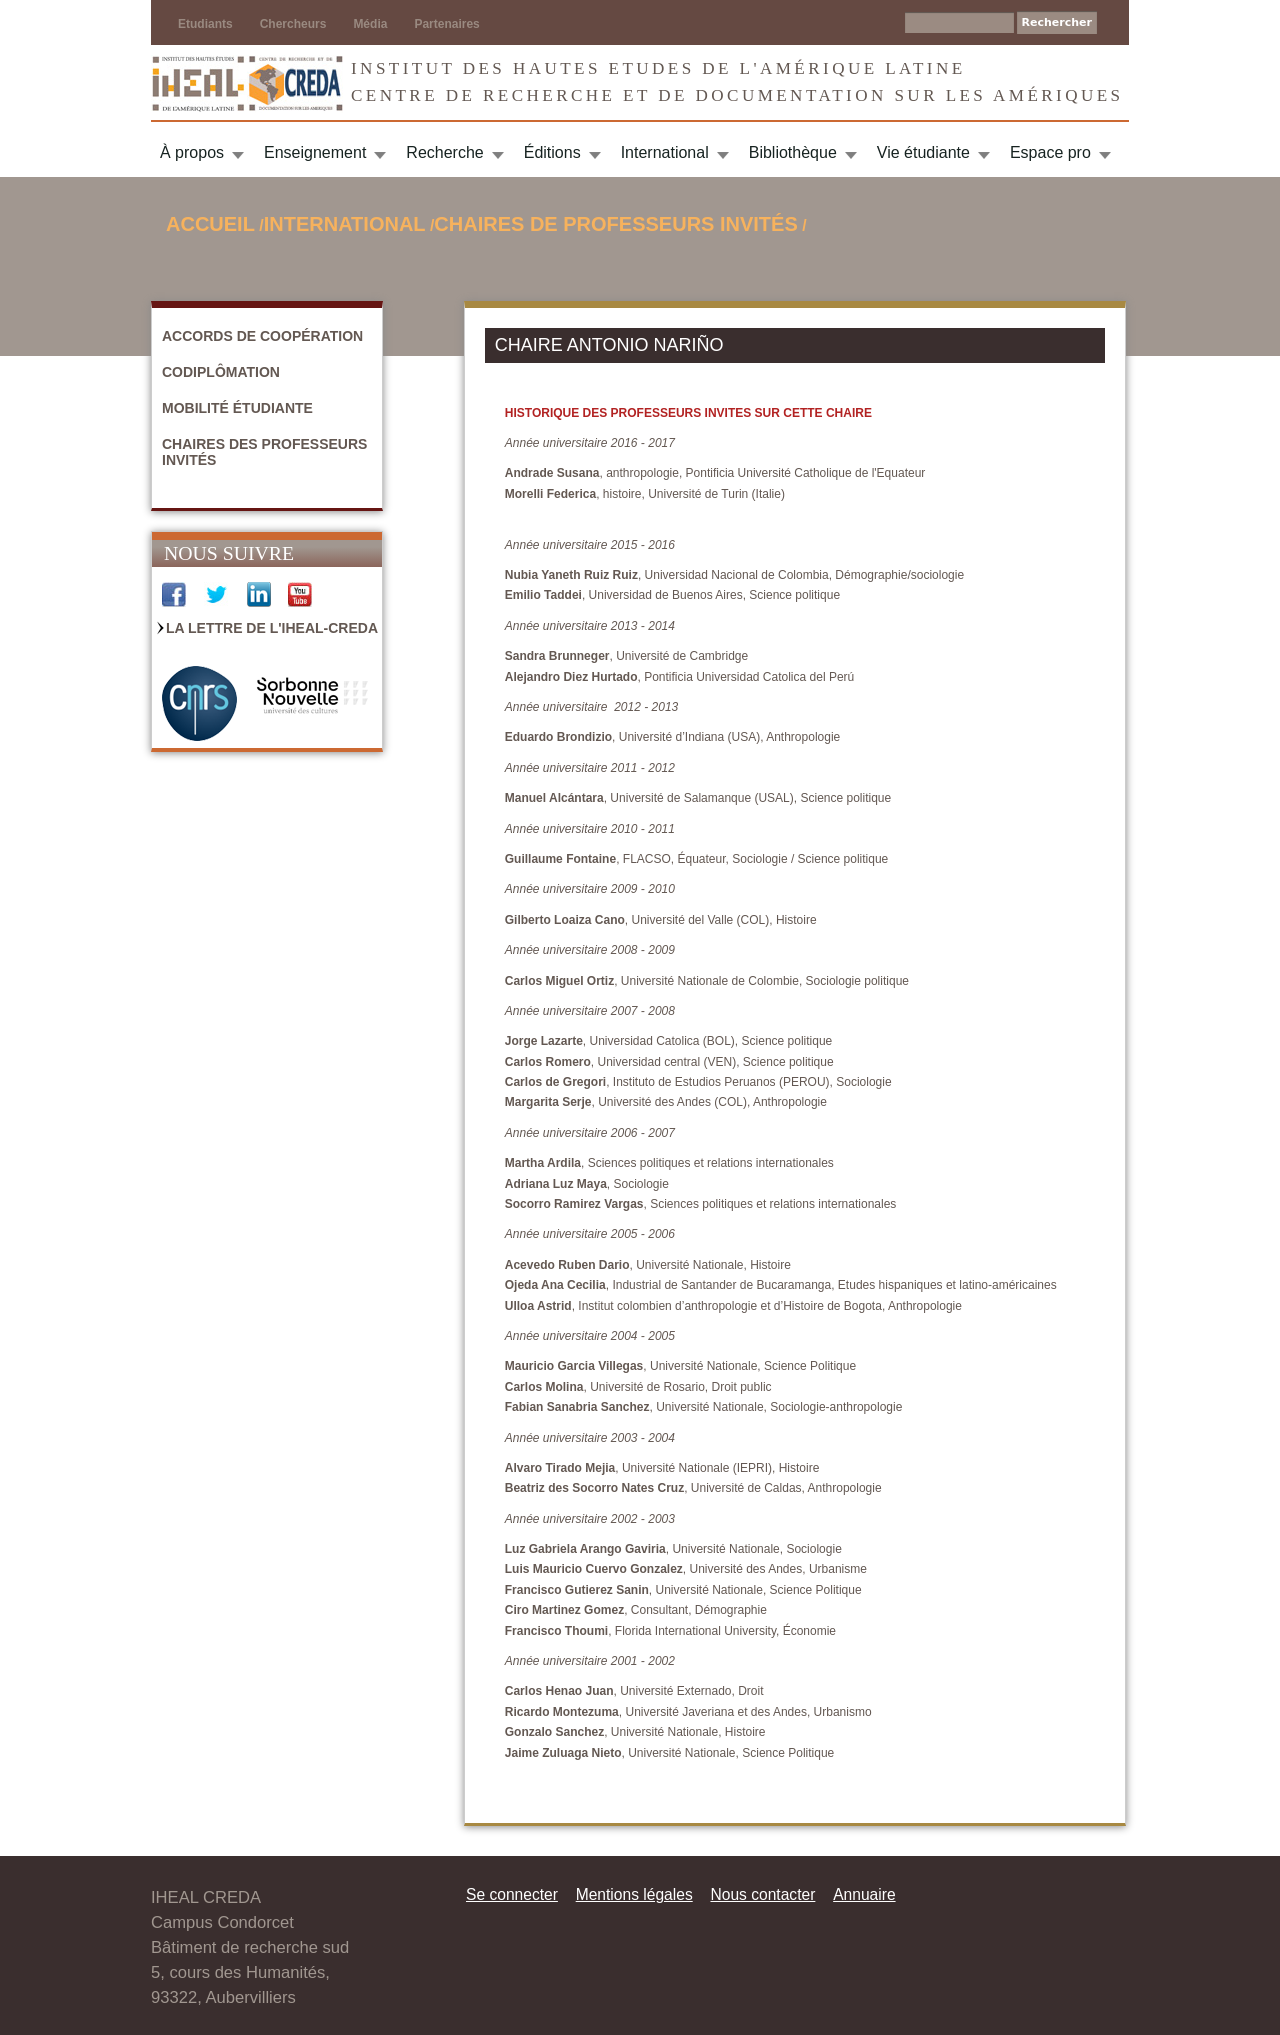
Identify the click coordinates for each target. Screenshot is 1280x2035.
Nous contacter (762, 1894)
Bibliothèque (793, 152)
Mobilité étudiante (237, 408)
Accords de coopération (262, 336)
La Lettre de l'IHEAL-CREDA (272, 628)
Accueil (210, 224)
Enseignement (315, 152)
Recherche (444, 152)
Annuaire (864, 1894)
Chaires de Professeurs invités (615, 224)
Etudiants (205, 24)
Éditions (552, 152)
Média (370, 24)
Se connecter (512, 1894)
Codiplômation (221, 372)
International (665, 152)
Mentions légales (634, 1894)
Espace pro (1050, 152)
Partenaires (446, 24)
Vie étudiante (923, 152)
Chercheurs (293, 24)
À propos (192, 152)
